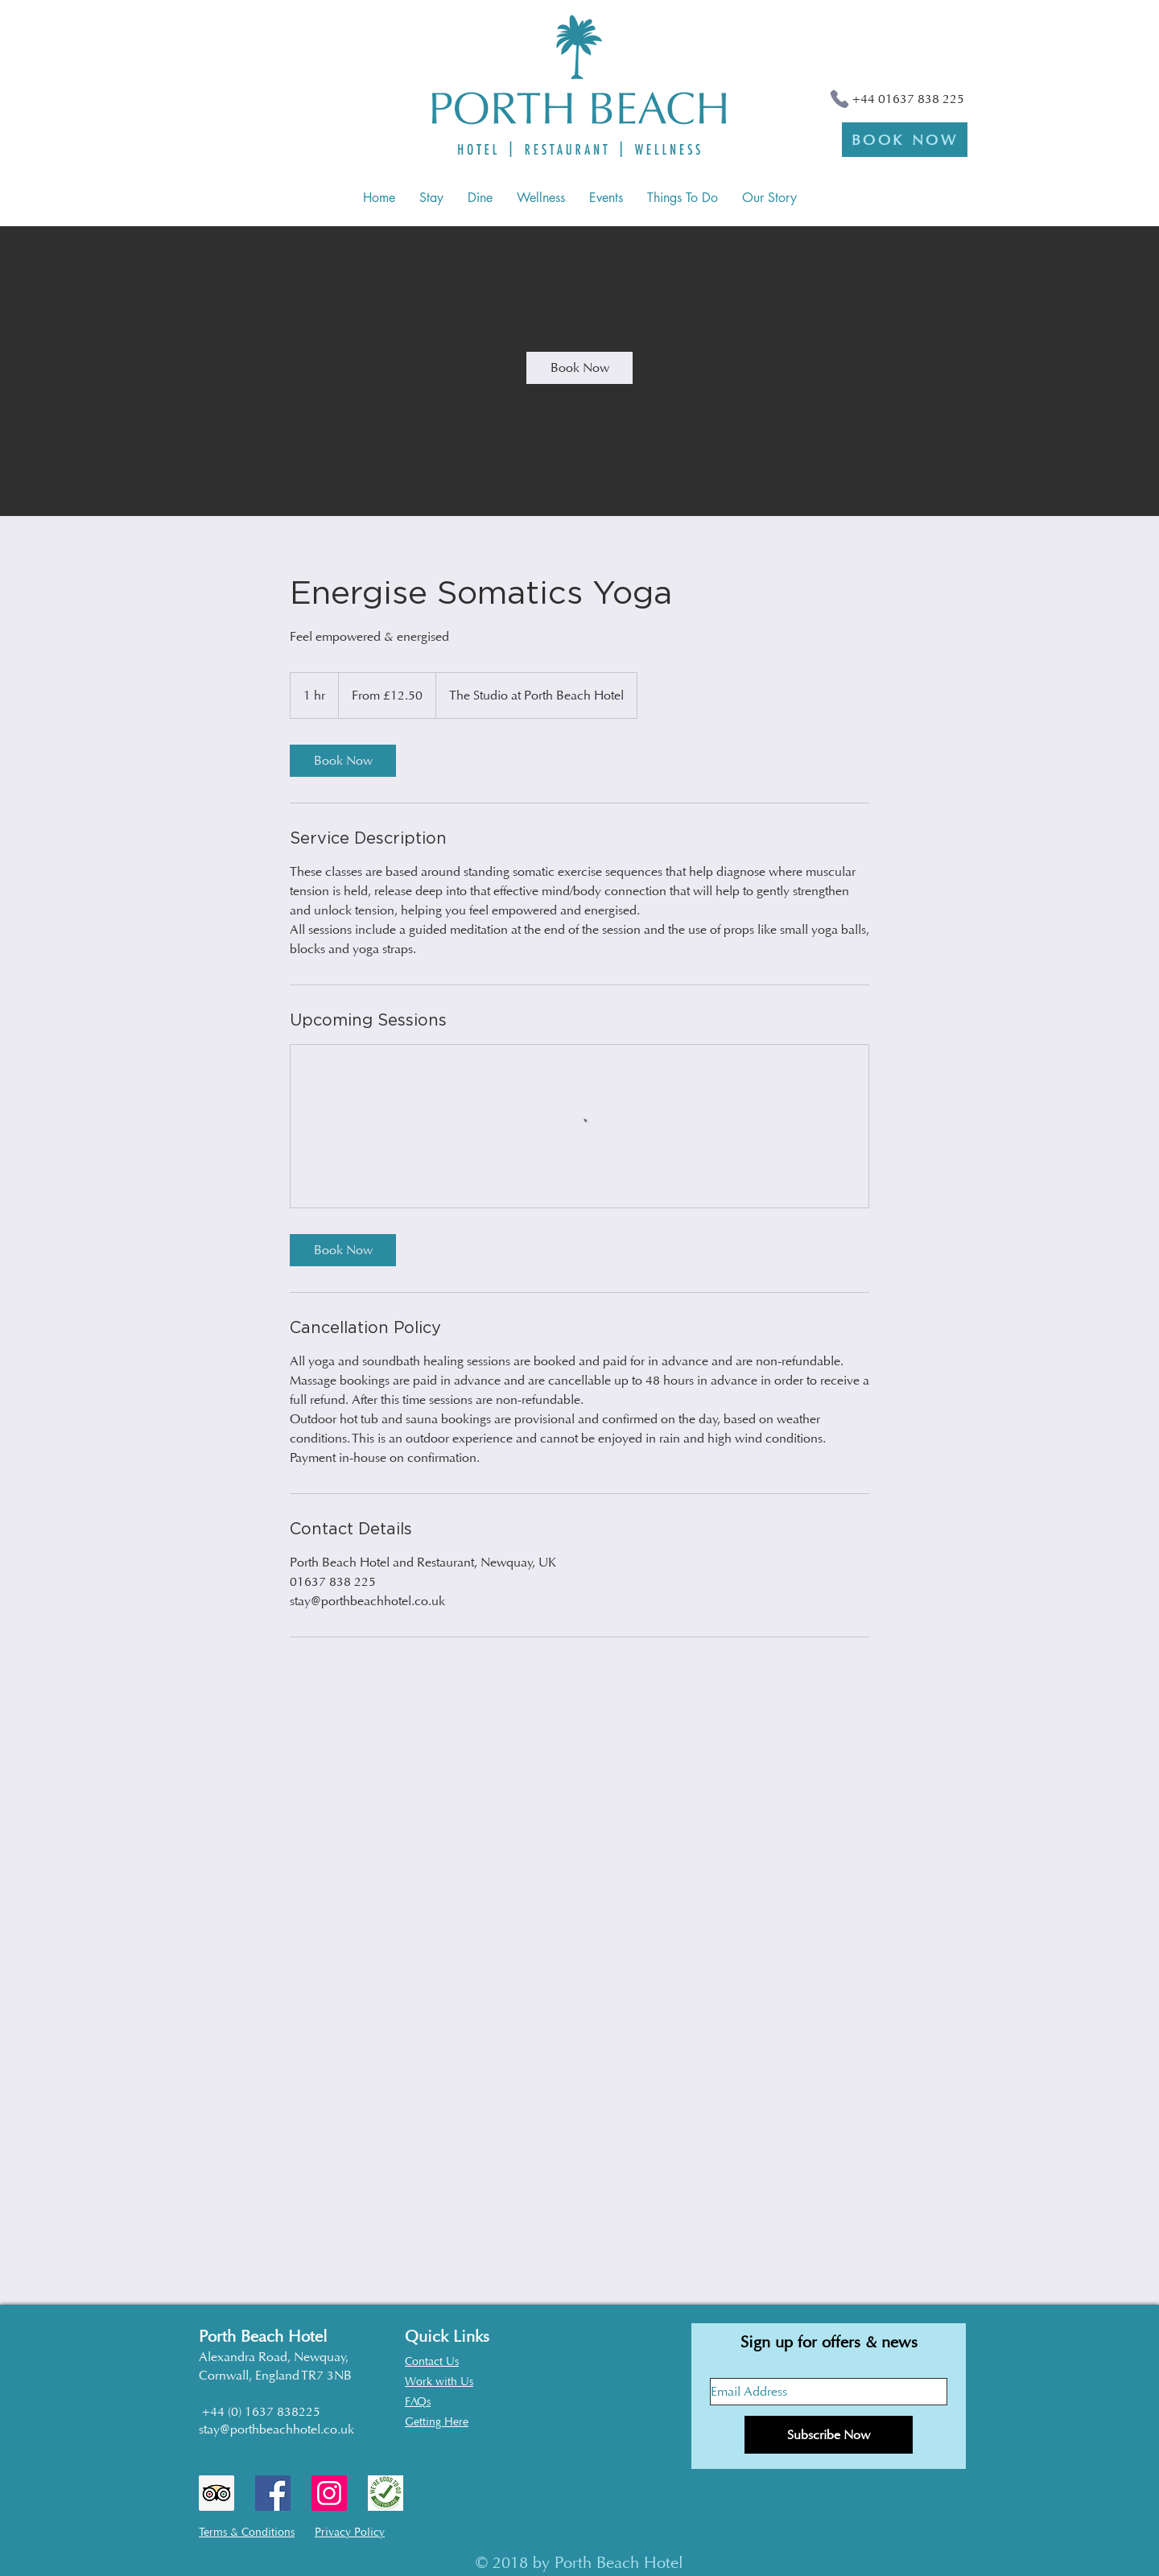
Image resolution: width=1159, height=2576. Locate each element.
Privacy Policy (350, 2532)
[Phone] (839, 98)
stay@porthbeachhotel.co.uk (276, 2429)
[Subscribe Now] (828, 2435)
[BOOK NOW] (904, 139)
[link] (579, 368)
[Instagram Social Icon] (329, 2493)
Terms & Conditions (247, 2532)
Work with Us (439, 2381)
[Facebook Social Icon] (273, 2493)
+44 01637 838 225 (908, 99)
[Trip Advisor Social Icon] (216, 2493)
